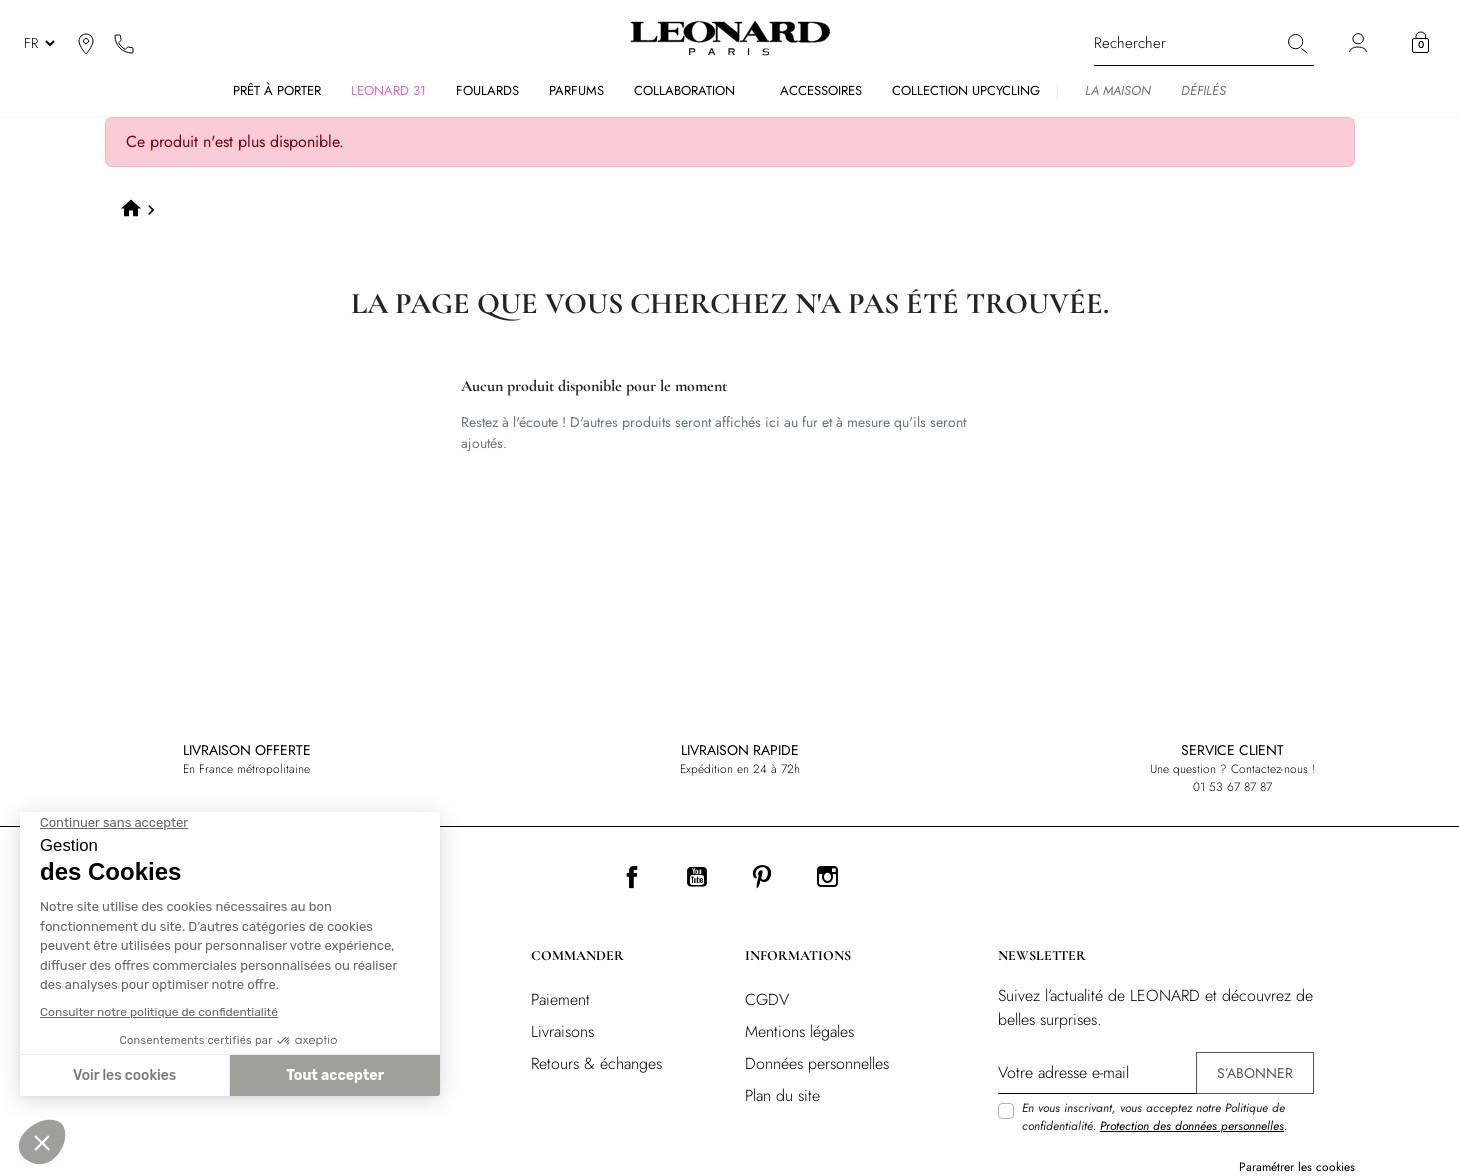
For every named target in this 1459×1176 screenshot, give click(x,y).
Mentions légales (799, 1031)
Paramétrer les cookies (1297, 1167)
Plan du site (782, 1095)
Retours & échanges (596, 1063)
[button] (1420, 43)
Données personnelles (817, 1063)
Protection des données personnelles (1192, 1126)
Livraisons (562, 1031)
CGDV (767, 999)
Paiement (560, 999)
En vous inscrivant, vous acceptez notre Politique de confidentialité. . (1154, 1117)
